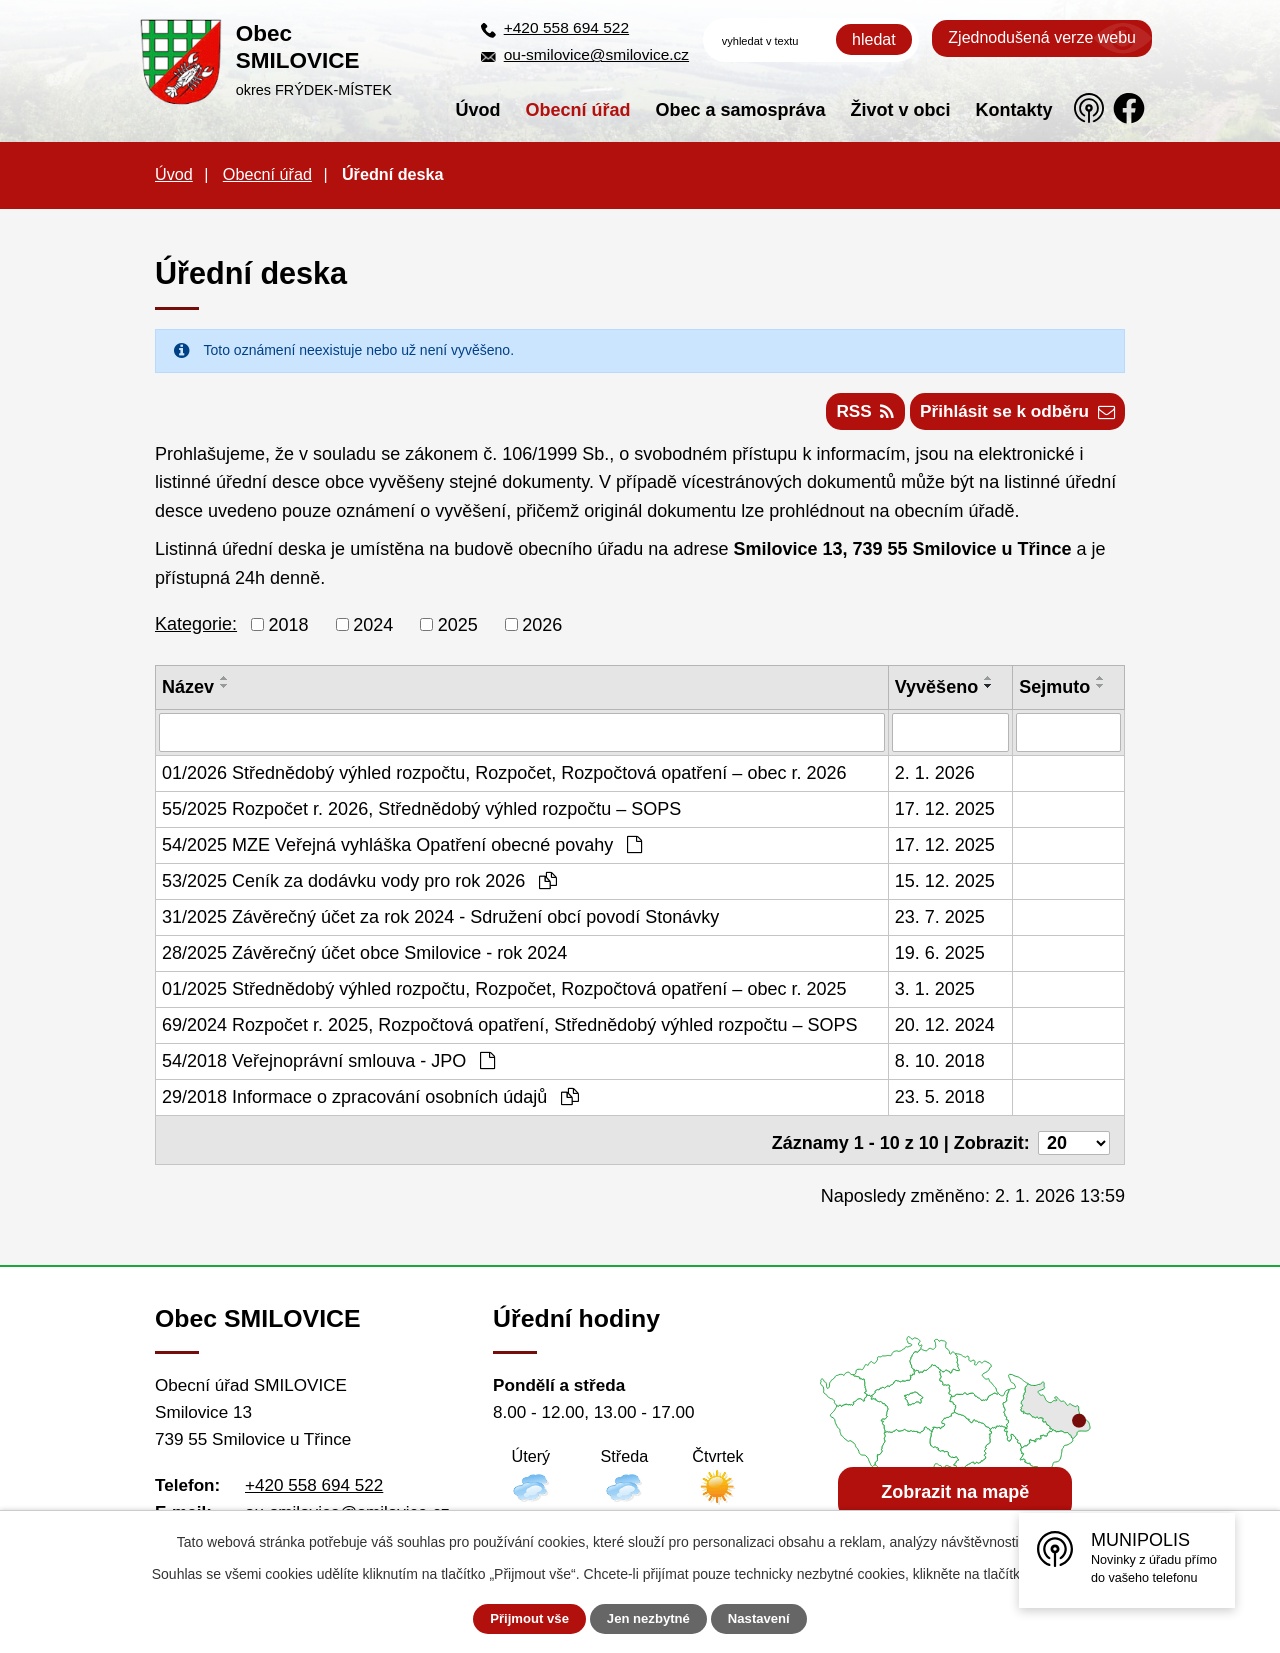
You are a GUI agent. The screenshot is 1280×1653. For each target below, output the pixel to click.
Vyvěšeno (936, 693)
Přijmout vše (517, 1619)
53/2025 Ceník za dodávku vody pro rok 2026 (359, 886)
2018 (289, 630)
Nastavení (772, 1619)
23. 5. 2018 (940, 1102)
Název (188, 693)
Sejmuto (1054, 693)
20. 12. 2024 (945, 1030)
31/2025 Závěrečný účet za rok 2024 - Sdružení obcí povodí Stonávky (440, 922)
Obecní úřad (578, 110)
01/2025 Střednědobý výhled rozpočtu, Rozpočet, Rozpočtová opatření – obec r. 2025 (504, 994)
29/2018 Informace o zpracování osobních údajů (370, 1102)
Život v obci (901, 110)
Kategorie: (196, 630)
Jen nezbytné (649, 1619)
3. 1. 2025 (935, 994)
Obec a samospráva (741, 110)
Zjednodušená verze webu (1042, 37)
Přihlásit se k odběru (1012, 416)
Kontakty (1014, 110)
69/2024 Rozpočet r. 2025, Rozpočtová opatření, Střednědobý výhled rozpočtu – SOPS (509, 1030)
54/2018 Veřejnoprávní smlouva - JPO (328, 1066)
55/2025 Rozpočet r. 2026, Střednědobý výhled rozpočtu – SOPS (421, 814)
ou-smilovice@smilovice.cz (596, 54)
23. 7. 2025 (940, 922)
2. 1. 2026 (935, 778)
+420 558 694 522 (566, 27)
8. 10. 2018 (940, 1066)
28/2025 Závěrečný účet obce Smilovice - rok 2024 (364, 958)
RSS (850, 416)
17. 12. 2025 (945, 814)
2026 (542, 630)
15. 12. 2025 (945, 886)
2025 (458, 630)
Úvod (478, 110)
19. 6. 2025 (940, 958)
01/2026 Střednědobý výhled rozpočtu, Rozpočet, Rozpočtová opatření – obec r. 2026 (504, 778)
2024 (373, 630)
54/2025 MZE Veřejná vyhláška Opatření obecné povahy (402, 850)
